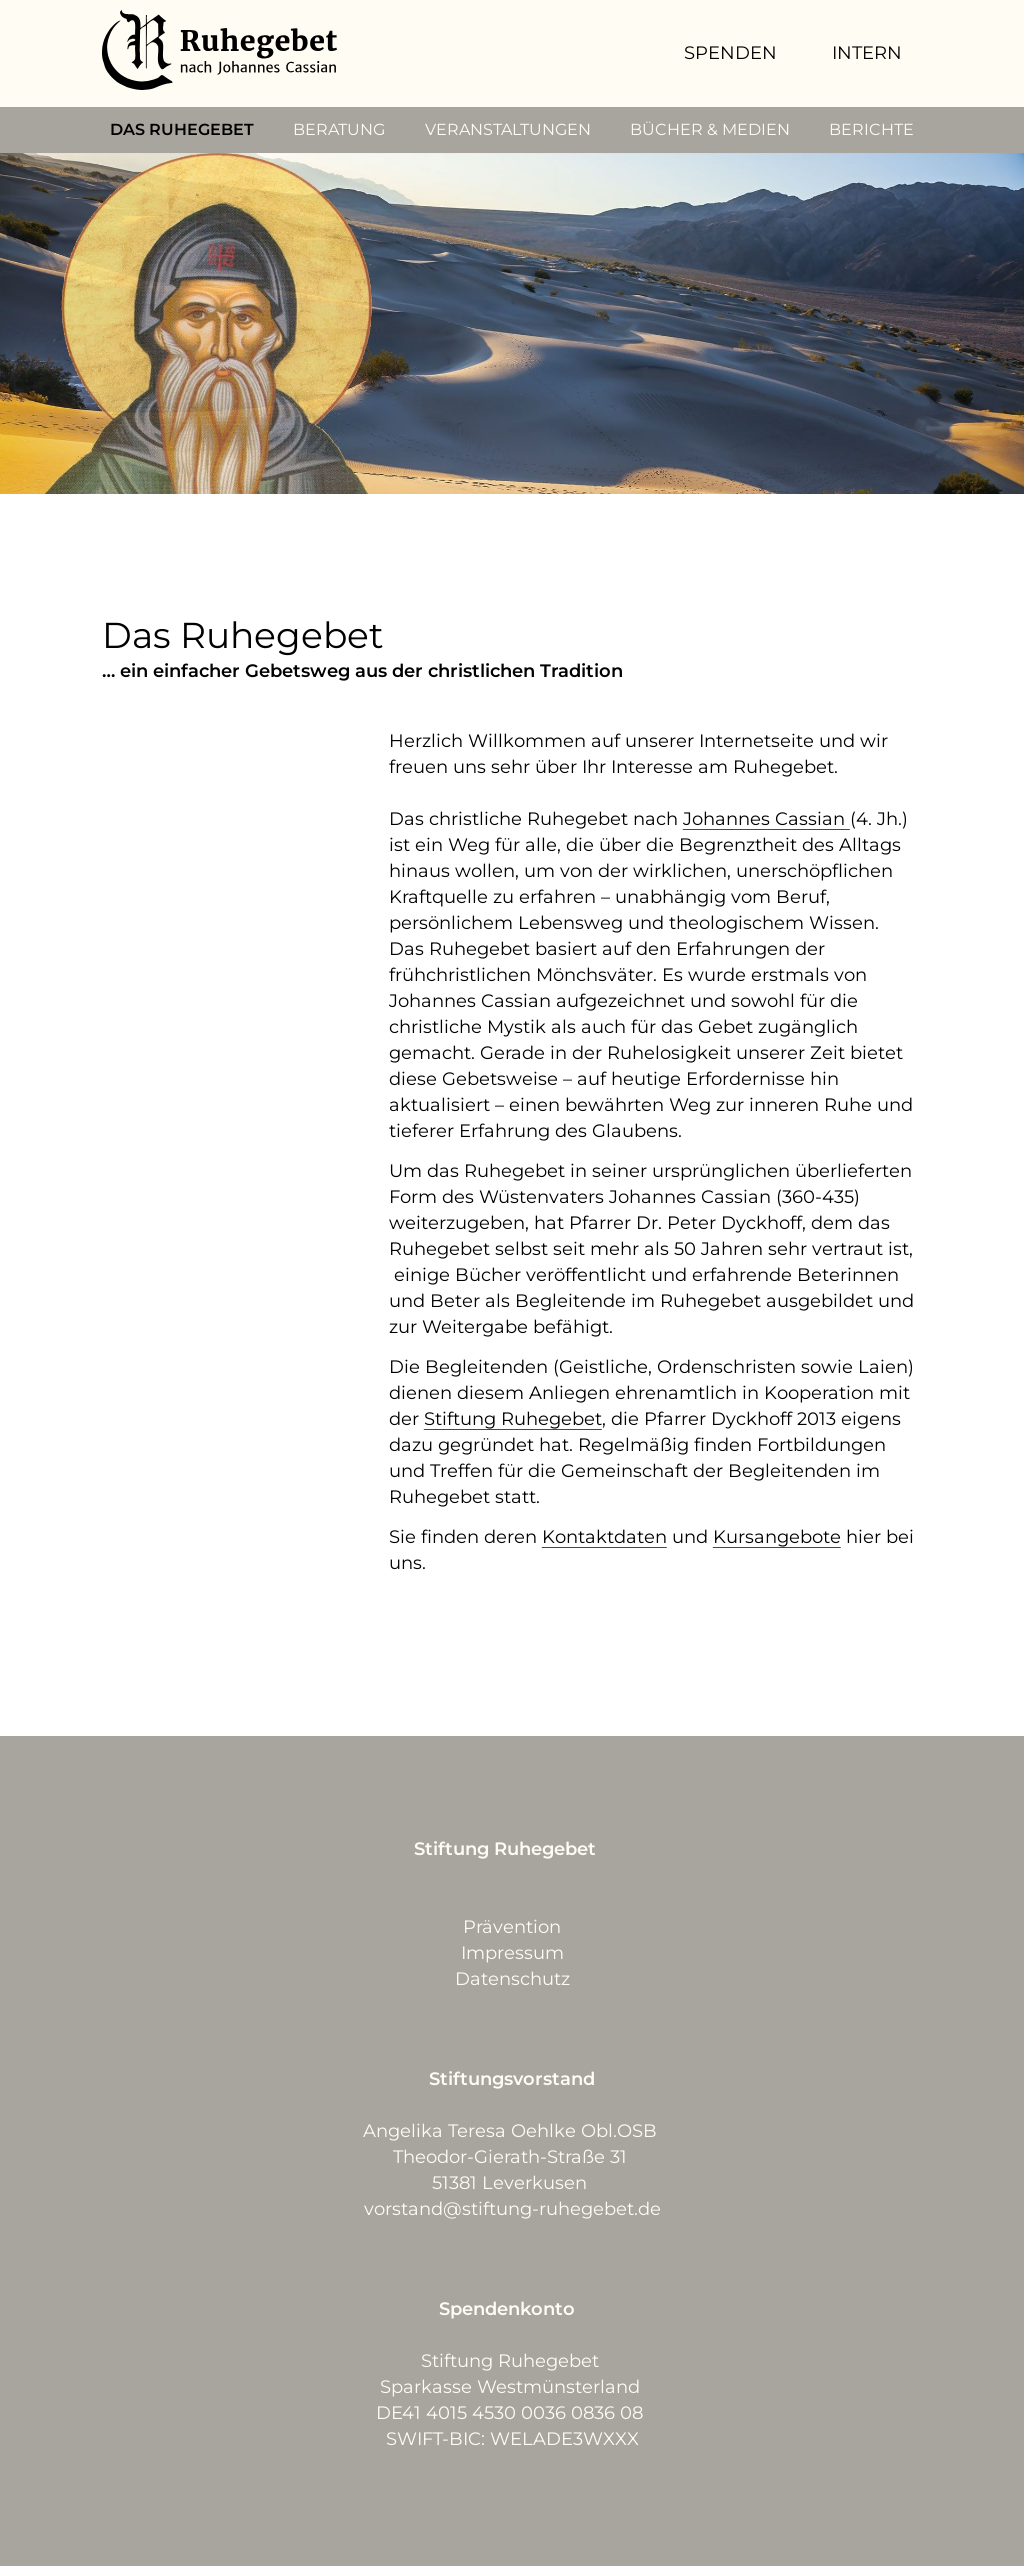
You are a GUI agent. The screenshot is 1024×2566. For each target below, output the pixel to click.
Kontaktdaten (604, 1537)
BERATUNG (339, 129)
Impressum (512, 1953)
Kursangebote (777, 1537)
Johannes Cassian (766, 819)
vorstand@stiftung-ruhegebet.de (512, 2209)
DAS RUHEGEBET (182, 129)
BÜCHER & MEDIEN (710, 129)
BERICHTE (871, 129)
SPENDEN (730, 53)
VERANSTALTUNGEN (508, 129)
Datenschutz (512, 1979)
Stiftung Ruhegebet (513, 1419)
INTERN (867, 53)
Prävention (512, 1927)
